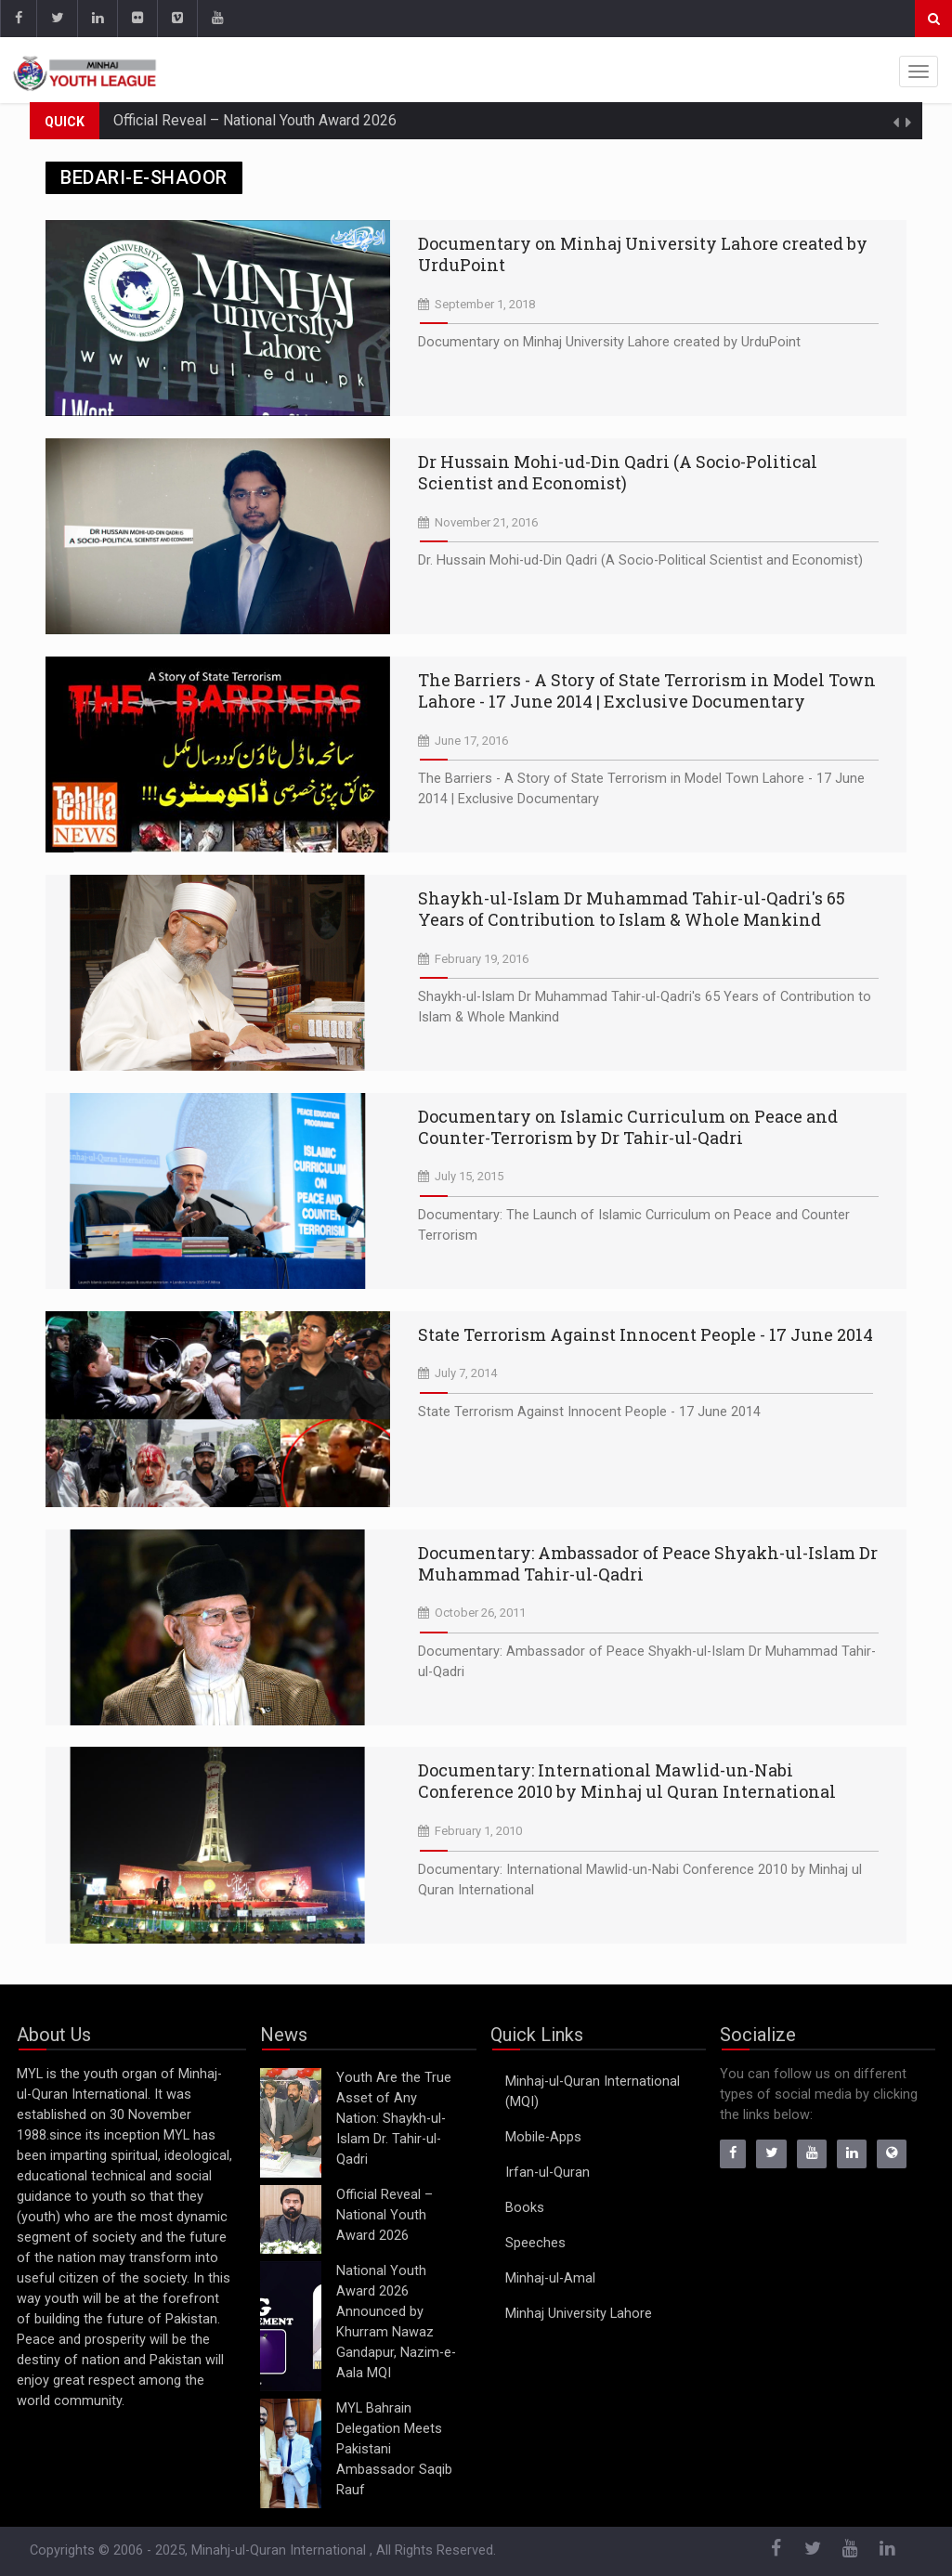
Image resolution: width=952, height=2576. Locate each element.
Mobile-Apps (543, 2137)
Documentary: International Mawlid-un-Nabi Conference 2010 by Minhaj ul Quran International (627, 1780)
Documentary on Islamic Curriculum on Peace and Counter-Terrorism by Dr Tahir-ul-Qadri (628, 1127)
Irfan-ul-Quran (547, 2172)
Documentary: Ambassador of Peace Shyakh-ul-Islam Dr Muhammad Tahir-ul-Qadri (648, 1563)
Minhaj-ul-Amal (550, 2278)
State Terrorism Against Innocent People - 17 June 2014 (645, 1334)
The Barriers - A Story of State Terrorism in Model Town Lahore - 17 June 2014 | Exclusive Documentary (647, 690)
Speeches (535, 2243)
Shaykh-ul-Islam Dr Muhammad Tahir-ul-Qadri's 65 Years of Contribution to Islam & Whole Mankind (631, 908)
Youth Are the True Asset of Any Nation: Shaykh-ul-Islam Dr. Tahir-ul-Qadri (393, 2118)
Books (524, 2208)
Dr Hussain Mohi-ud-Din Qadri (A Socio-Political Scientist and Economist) (617, 472)
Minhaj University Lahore (578, 2314)
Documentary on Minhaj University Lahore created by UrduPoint (642, 254)
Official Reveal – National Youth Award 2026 (255, 120)
